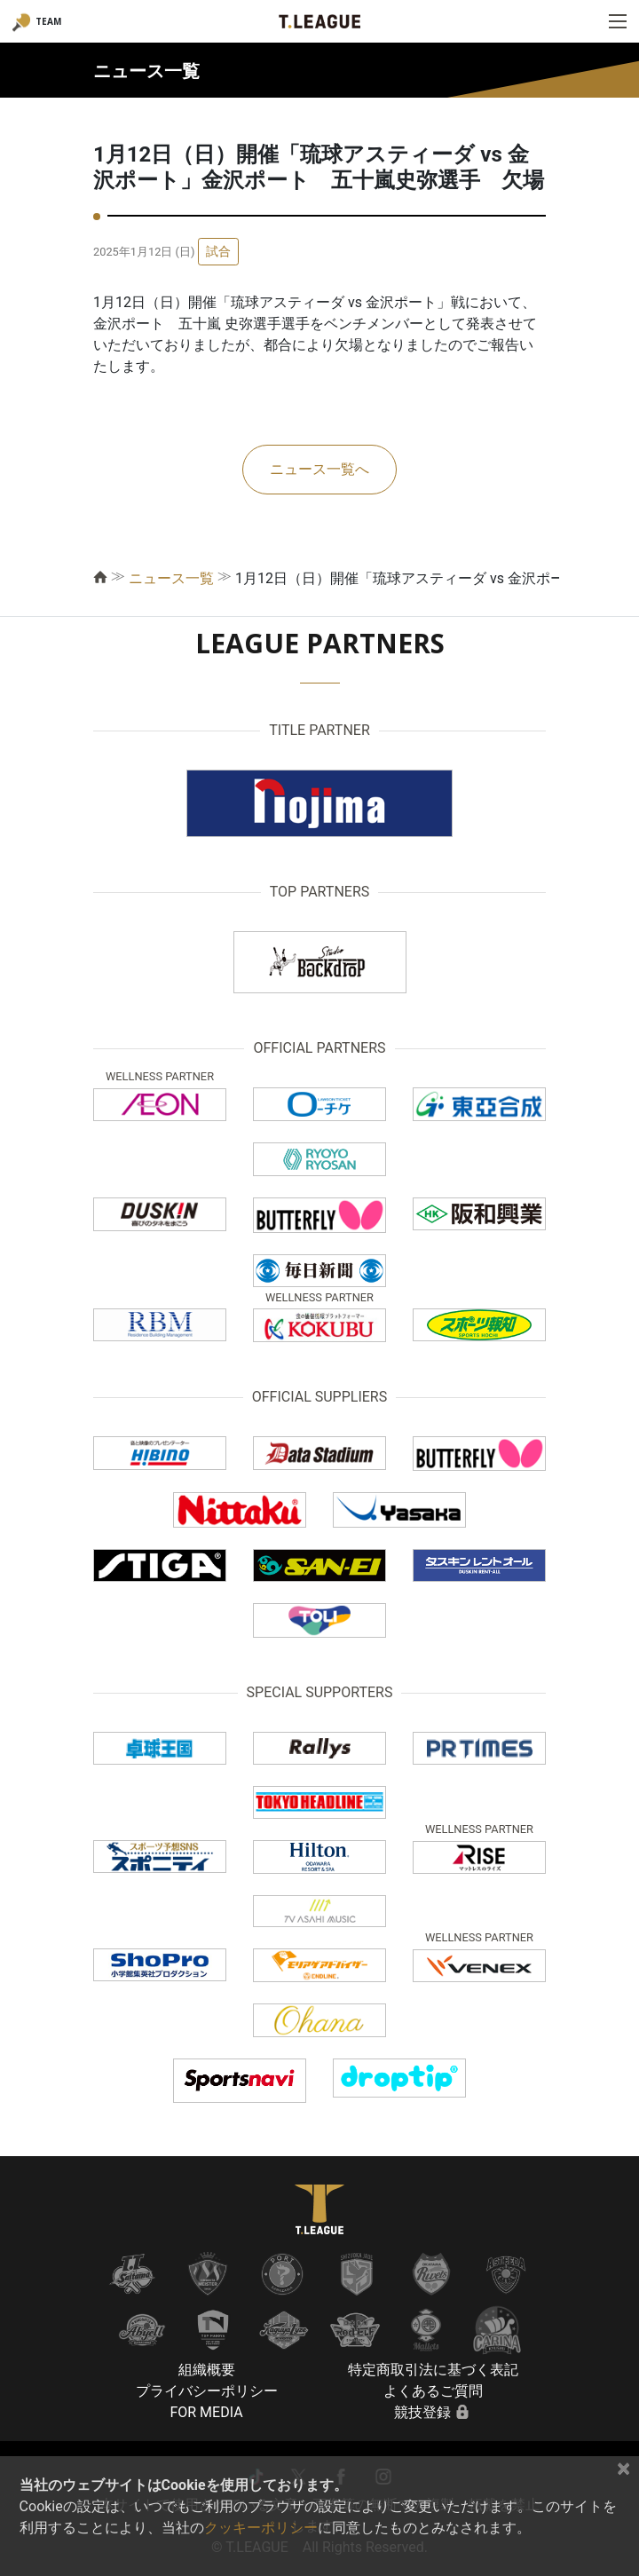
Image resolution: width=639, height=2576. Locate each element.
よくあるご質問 (433, 2390)
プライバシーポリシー (207, 2390)
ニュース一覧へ (319, 469)
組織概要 (206, 2369)
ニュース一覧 (171, 578)
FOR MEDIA (206, 2412)
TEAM (48, 21)
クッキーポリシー (261, 2527)
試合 (218, 251)
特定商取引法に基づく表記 (433, 2369)
